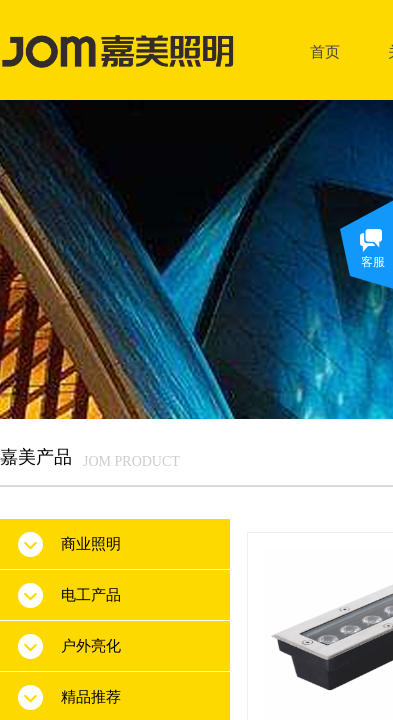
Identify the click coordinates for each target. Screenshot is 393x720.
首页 (325, 51)
